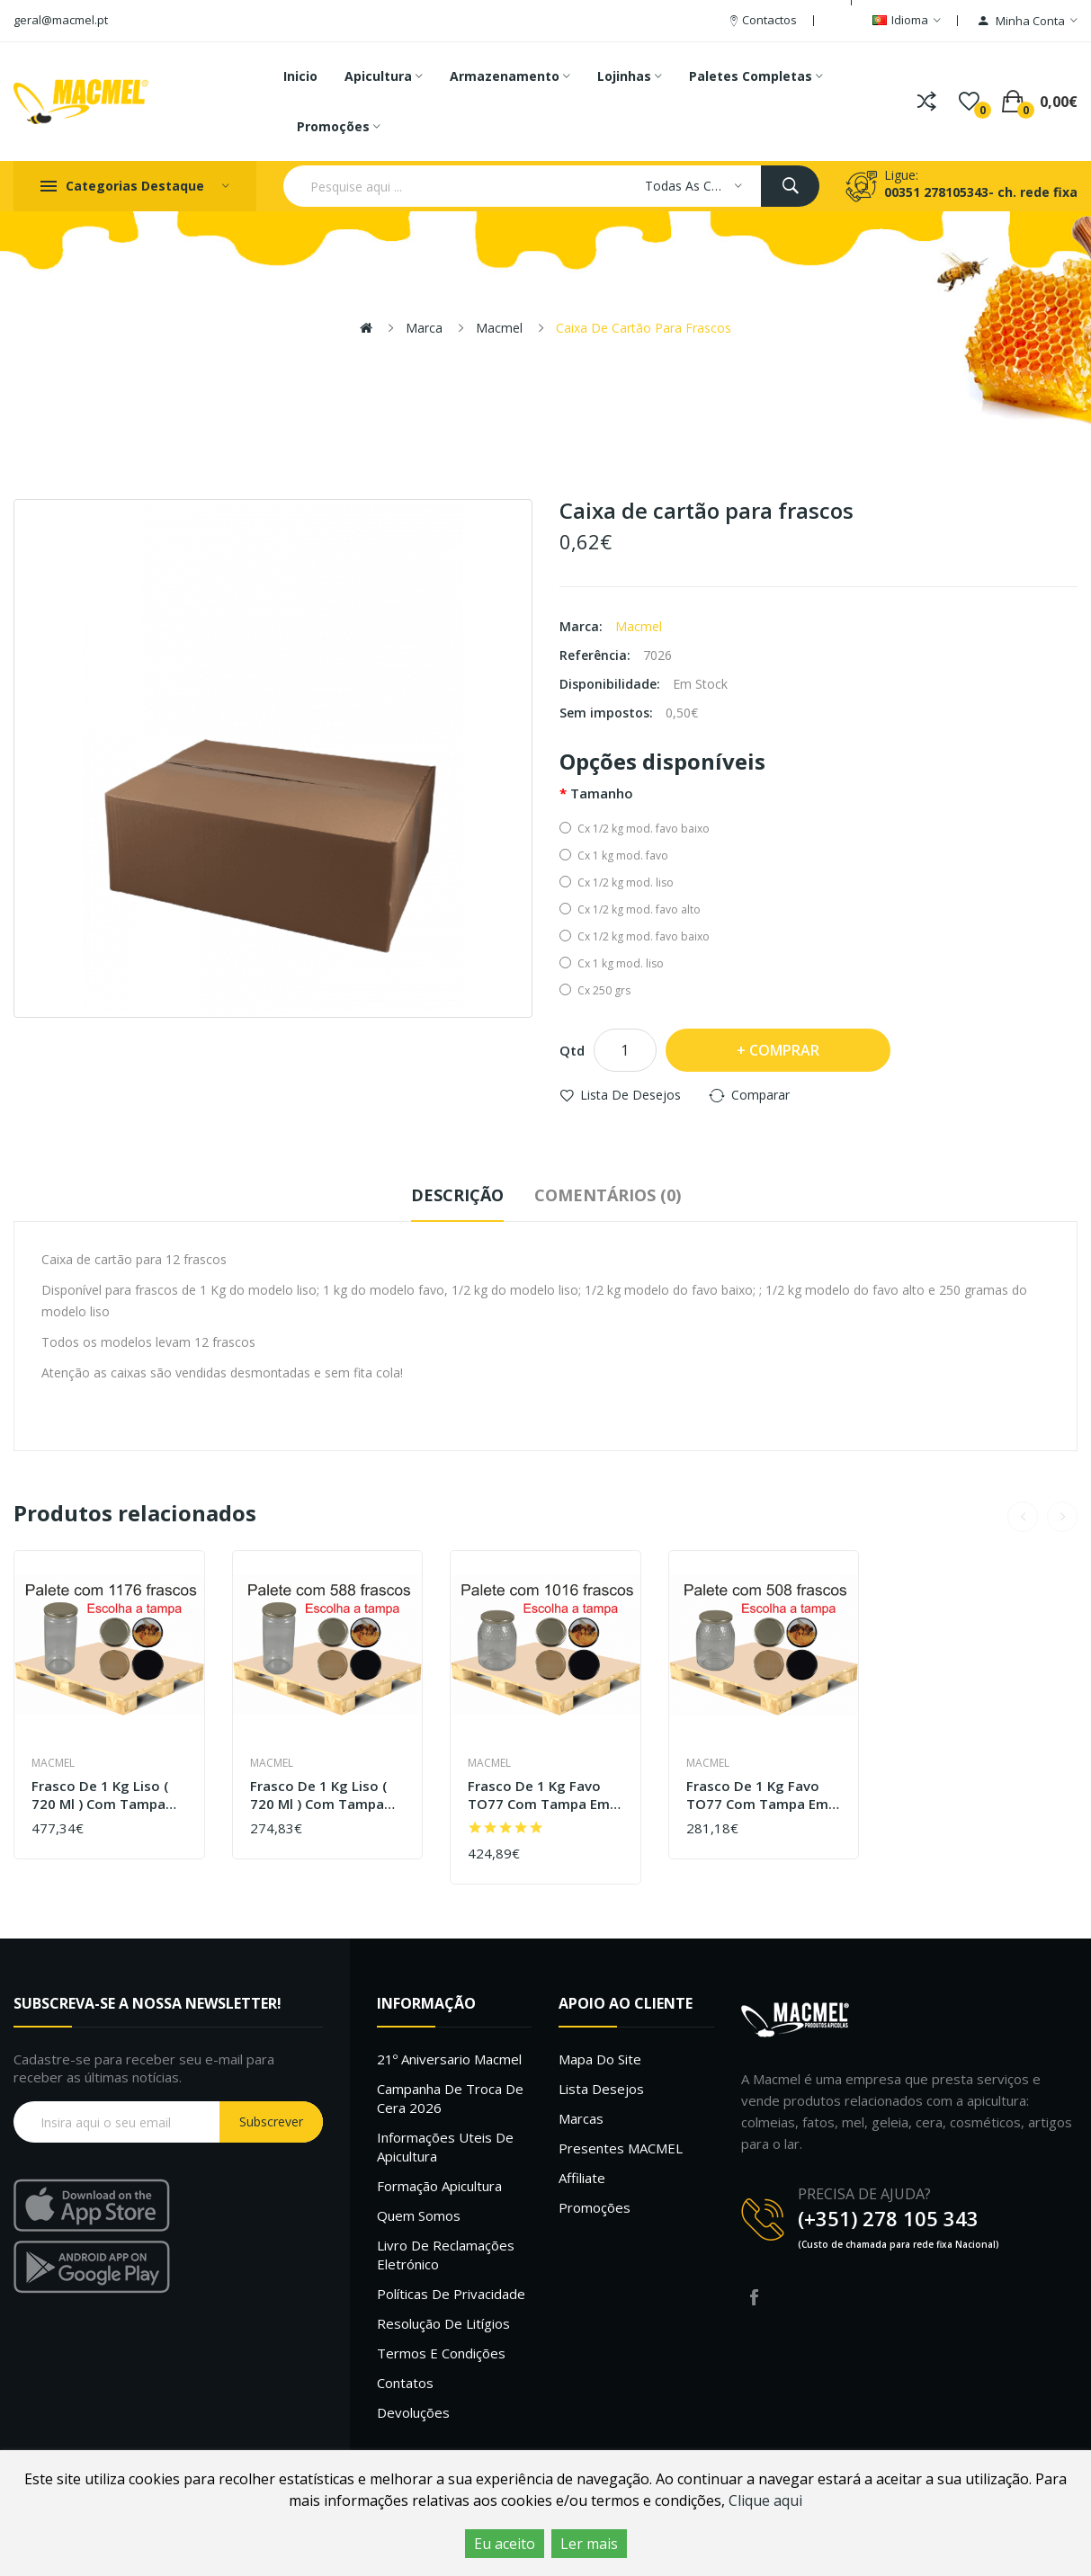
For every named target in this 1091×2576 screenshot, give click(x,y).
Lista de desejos (630, 1094)
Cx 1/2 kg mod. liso (616, 882)
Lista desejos (601, 2089)
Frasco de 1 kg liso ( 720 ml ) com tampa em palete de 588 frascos (318, 1795)
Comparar (760, 1094)
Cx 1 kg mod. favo (613, 855)
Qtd (572, 1050)
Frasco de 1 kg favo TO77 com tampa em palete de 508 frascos (759, 1795)
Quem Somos (419, 2215)
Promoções (594, 2207)
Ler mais (589, 2544)
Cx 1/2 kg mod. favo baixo (634, 828)
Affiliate (582, 2178)
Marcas (581, 2118)
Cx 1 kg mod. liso (611, 963)
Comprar (784, 1050)
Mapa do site (600, 2059)
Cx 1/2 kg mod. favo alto (630, 909)
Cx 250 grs (594, 990)
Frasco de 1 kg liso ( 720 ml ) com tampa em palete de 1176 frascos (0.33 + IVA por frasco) (106, 1795)
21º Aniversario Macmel (449, 2059)
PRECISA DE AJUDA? (864, 2194)
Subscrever (271, 2121)
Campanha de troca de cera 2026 (450, 2098)
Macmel (499, 327)
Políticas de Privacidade (451, 2294)
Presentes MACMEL (621, 2148)
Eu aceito (504, 2544)
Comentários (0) (607, 1195)
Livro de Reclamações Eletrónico (445, 2254)
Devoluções (413, 2412)
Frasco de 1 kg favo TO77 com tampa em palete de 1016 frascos (545, 1795)
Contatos (405, 2383)
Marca (424, 327)
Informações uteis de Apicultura (445, 2146)
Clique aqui (765, 2500)
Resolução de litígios (443, 2323)
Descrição (457, 1195)
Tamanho (601, 793)
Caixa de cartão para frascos (643, 327)
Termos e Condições (441, 2353)
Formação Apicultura (439, 2186)
